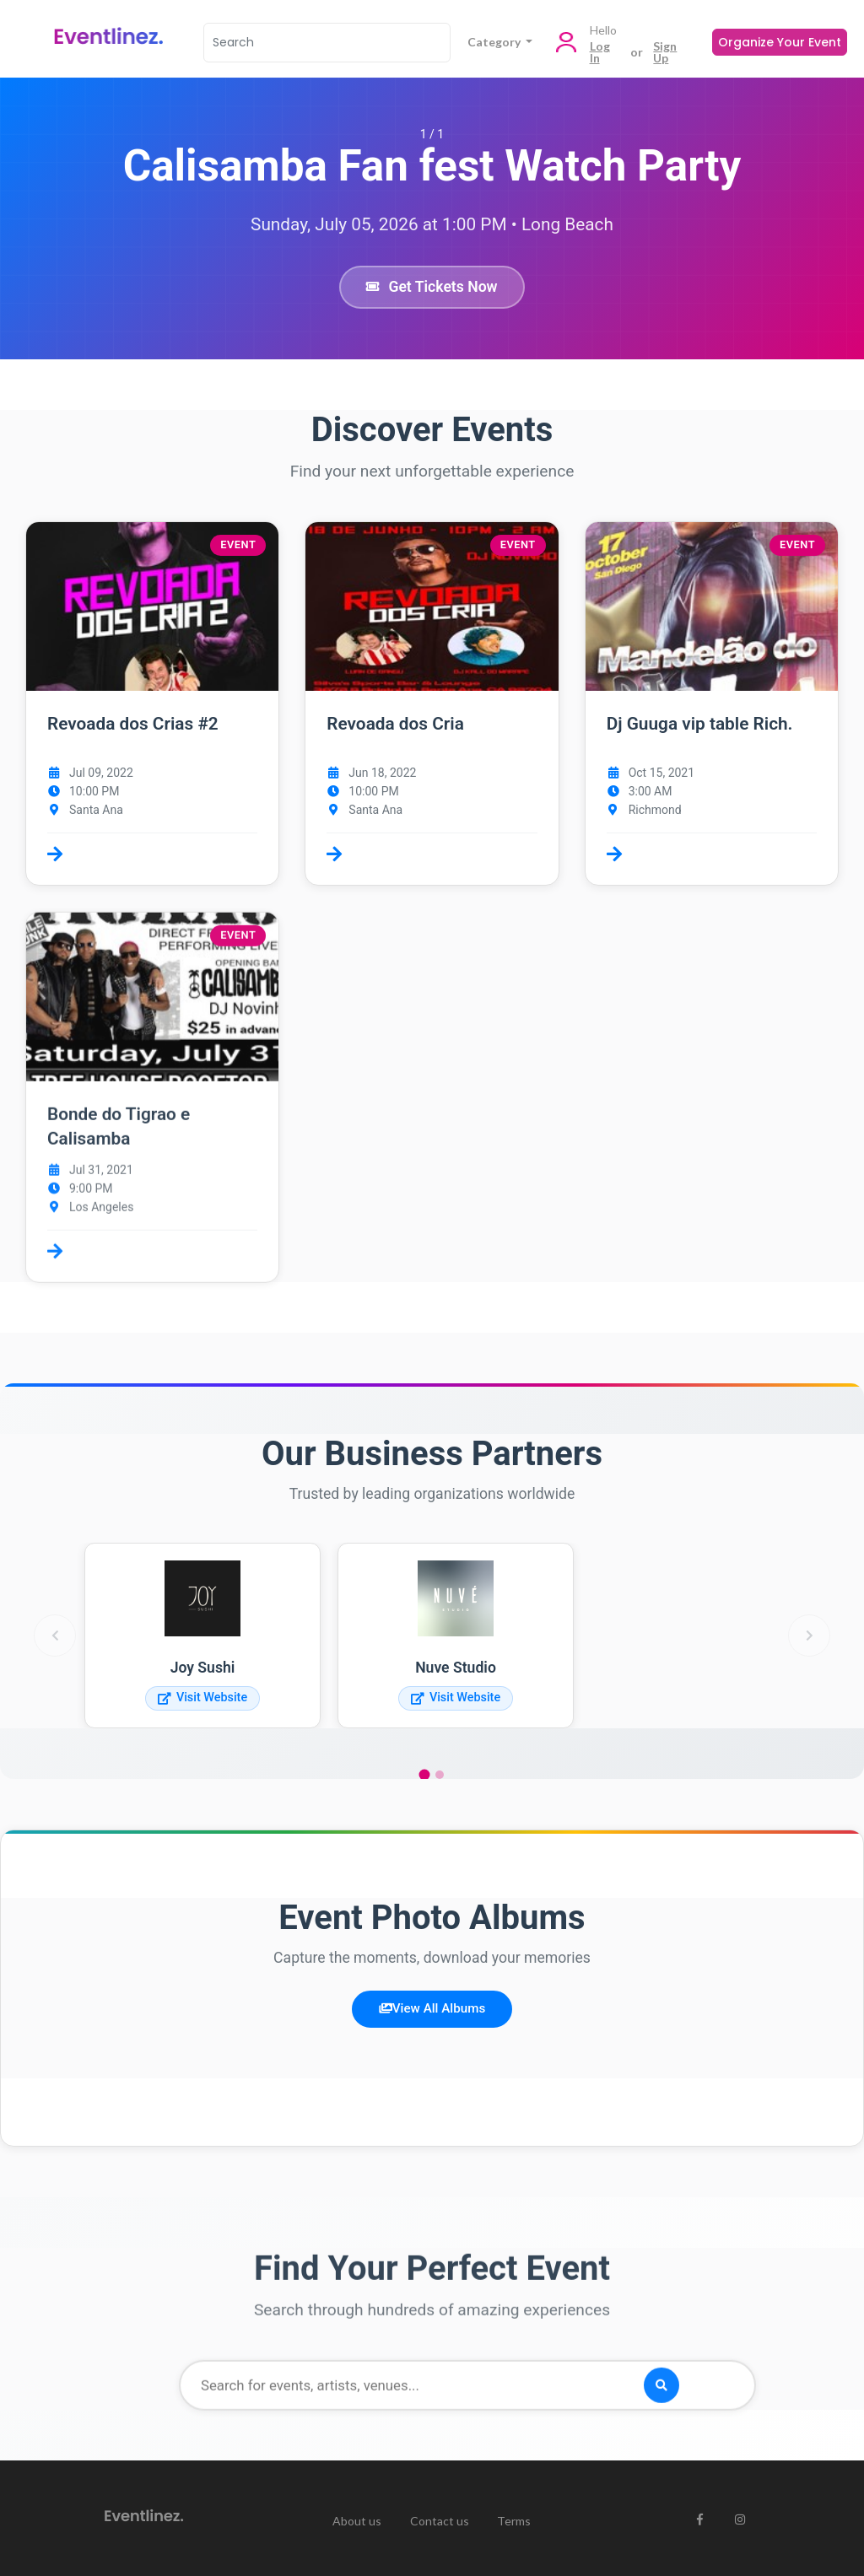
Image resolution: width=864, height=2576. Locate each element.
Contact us (439, 2521)
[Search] (327, 42)
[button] (152, 703)
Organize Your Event (779, 42)
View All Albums (432, 2008)
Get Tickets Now (431, 286)
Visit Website (202, 1697)
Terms (514, 2521)
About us (356, 2521)
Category (495, 42)
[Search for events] (467, 2389)
